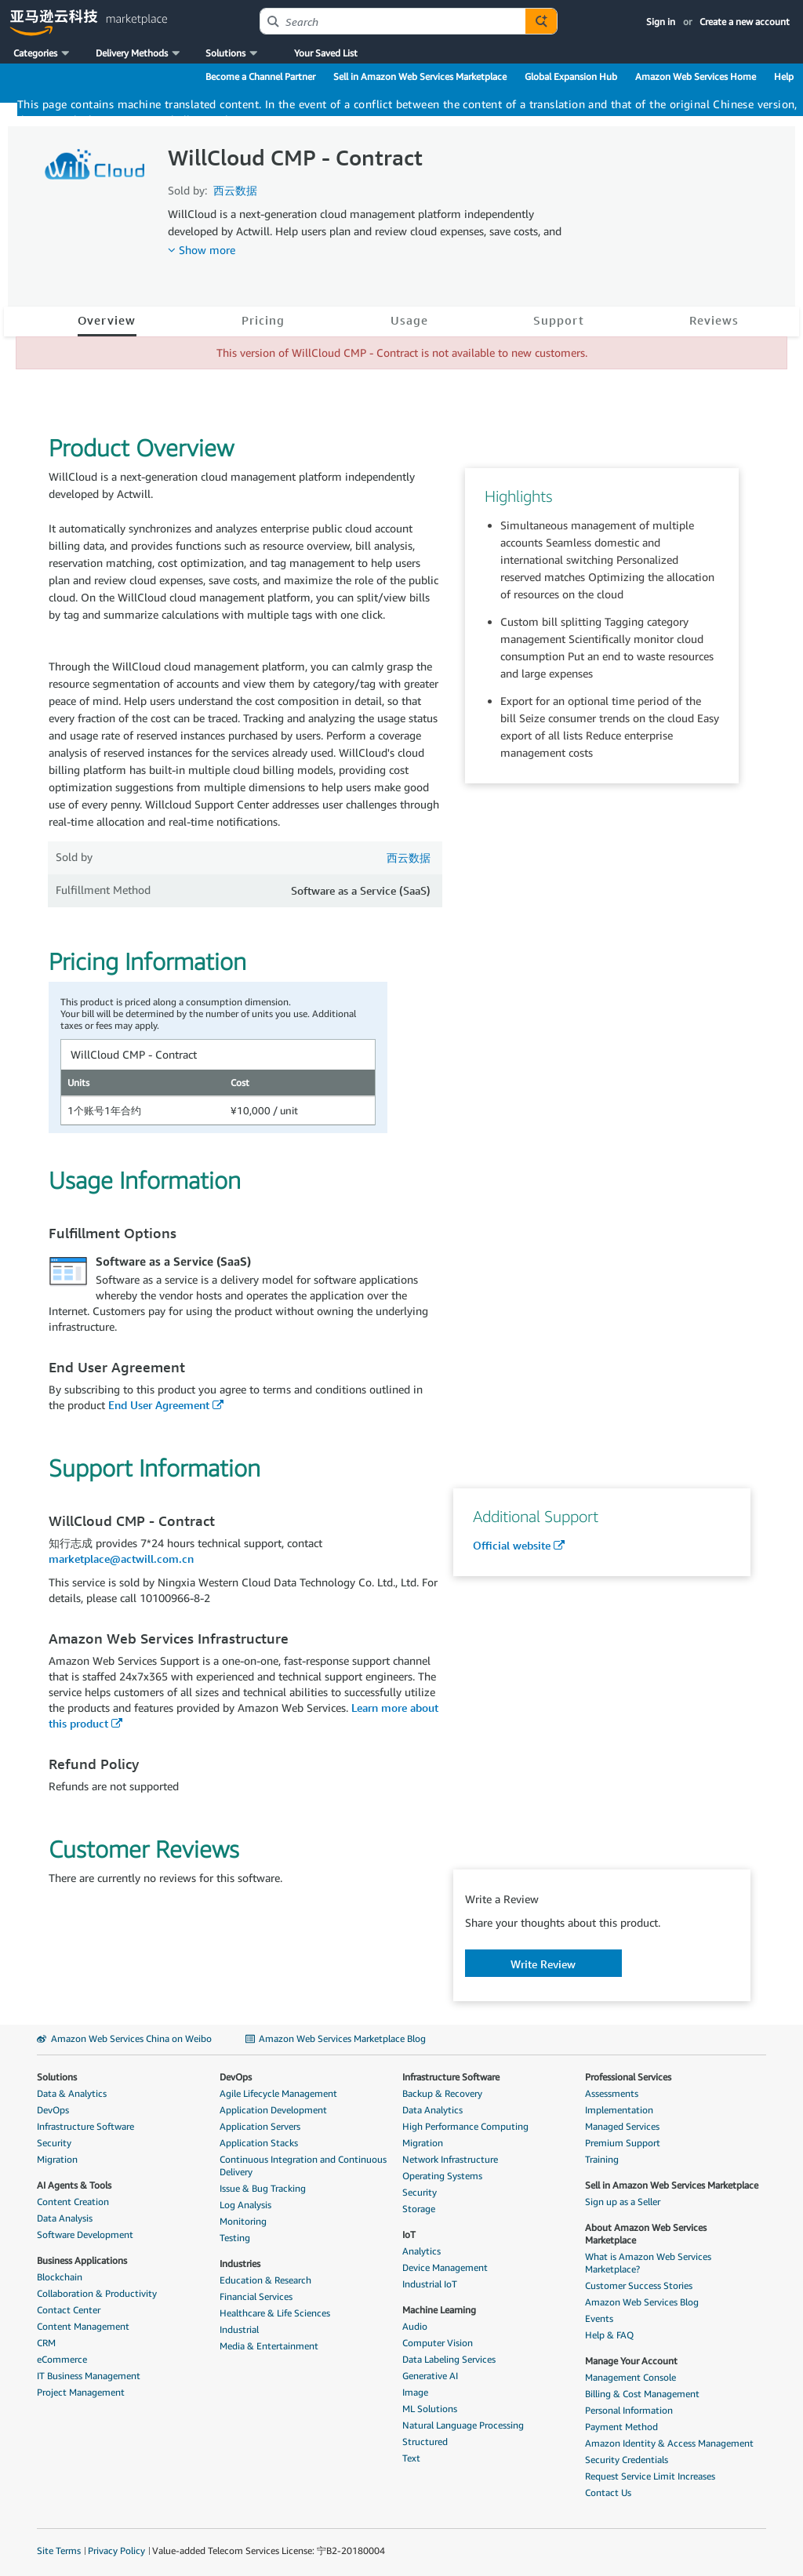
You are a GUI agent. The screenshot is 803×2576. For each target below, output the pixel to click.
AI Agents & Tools (74, 2185)
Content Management (83, 2326)
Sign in (660, 21)
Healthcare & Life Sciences (275, 2313)
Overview (107, 320)
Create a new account (744, 21)
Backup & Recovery (442, 2093)
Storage (418, 2208)
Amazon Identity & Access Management (669, 2443)
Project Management (81, 2392)
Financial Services (256, 2296)
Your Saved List (326, 53)
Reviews (714, 320)
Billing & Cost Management (642, 2394)
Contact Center (68, 2310)
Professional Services (628, 2077)
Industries (240, 2263)
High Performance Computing (465, 2126)
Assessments (611, 2093)
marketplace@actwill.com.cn (121, 1558)
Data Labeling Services (449, 2359)
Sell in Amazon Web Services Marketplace (420, 76)
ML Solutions (429, 2408)
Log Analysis (245, 2205)
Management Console (630, 2377)
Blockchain (59, 2277)
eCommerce (62, 2359)
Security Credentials (626, 2459)
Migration (57, 2159)
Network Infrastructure (450, 2159)
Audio (414, 2326)
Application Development (273, 2110)
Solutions (57, 2077)
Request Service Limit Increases (650, 2476)
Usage (409, 320)
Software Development (85, 2234)
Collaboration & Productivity (97, 2293)
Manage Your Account (631, 2361)
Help (784, 76)
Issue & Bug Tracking (263, 2188)
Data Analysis (65, 2218)
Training (602, 2159)
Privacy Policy (116, 2550)
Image (415, 2392)
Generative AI (430, 2376)
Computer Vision (437, 2343)
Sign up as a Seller (622, 2201)
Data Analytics (432, 2110)
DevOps (53, 2110)
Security (54, 2143)
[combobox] (392, 21)
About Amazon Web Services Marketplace (646, 2234)
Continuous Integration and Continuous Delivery (303, 2165)
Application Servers (260, 2126)
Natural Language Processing (463, 2425)
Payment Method (621, 2426)
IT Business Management (88, 2376)
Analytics (421, 2251)
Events (599, 2318)
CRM (46, 2343)
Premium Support (622, 2143)
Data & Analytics (72, 2093)
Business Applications (82, 2260)
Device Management (445, 2267)
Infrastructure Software (85, 2126)
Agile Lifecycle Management (278, 2093)
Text (411, 2458)
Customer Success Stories (638, 2285)
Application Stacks (259, 2143)
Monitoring (243, 2221)
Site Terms (59, 2550)
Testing (235, 2238)
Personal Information (629, 2410)
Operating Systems (442, 2176)
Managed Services (622, 2126)
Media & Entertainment (269, 2346)
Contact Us (608, 2492)
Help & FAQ (609, 2335)
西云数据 (235, 190)
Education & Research (265, 2280)
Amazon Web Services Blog (642, 2302)
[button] (42, 53)
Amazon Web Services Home (695, 76)
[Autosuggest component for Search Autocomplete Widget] (541, 21)
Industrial (239, 2329)
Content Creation (73, 2201)
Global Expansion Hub (571, 76)
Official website (511, 1545)
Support (558, 320)
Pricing (263, 320)
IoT (409, 2234)
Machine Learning (439, 2310)
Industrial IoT (429, 2284)
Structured (425, 2441)
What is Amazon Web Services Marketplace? (648, 2263)
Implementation (619, 2110)
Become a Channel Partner (260, 76)
